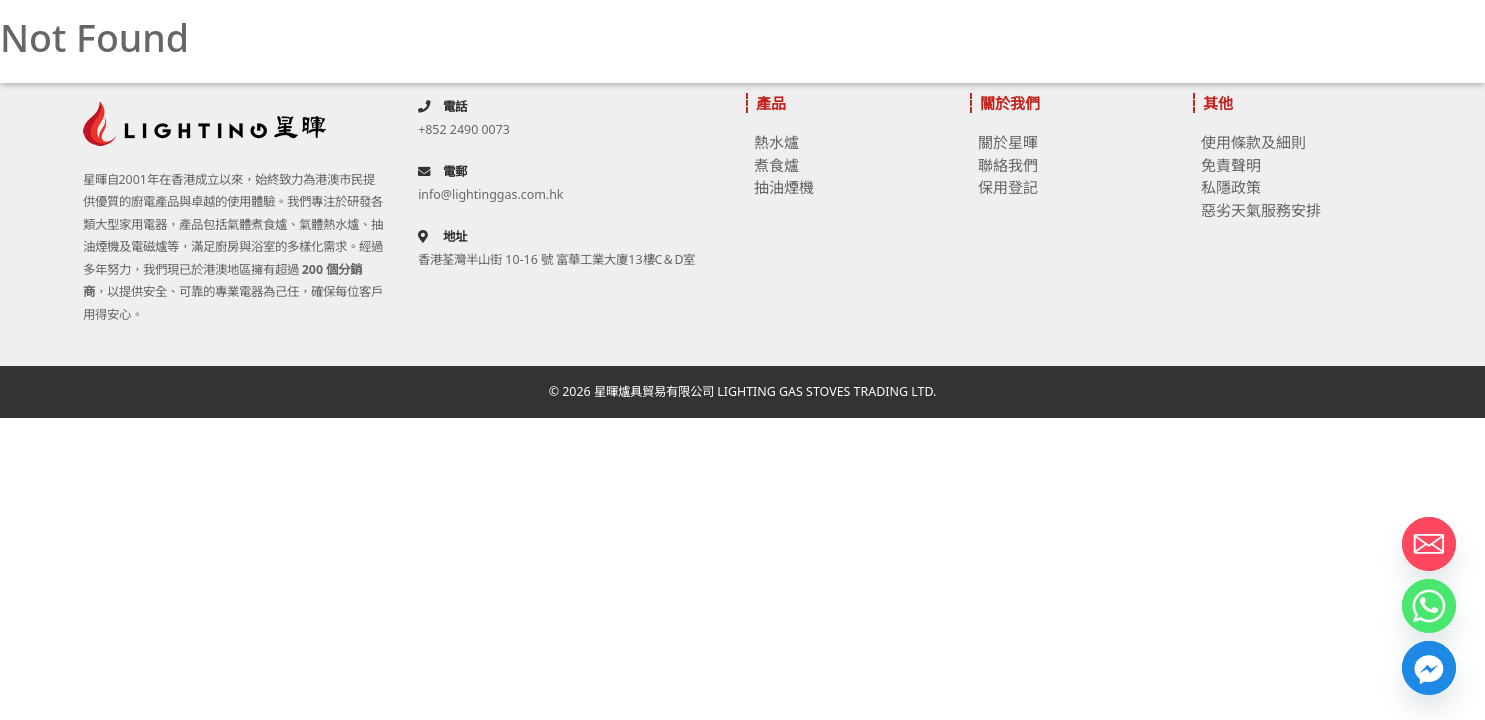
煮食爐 (776, 165)
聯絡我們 (1008, 165)
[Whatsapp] (1429, 606)
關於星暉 (1008, 142)
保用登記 (1008, 187)
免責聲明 (1231, 165)
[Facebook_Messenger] (1429, 668)
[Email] (1429, 544)
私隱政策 (1231, 187)
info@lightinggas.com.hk (490, 194)
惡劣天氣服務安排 (1261, 210)
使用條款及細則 (1253, 142)
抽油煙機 (784, 187)
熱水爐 (776, 142)
